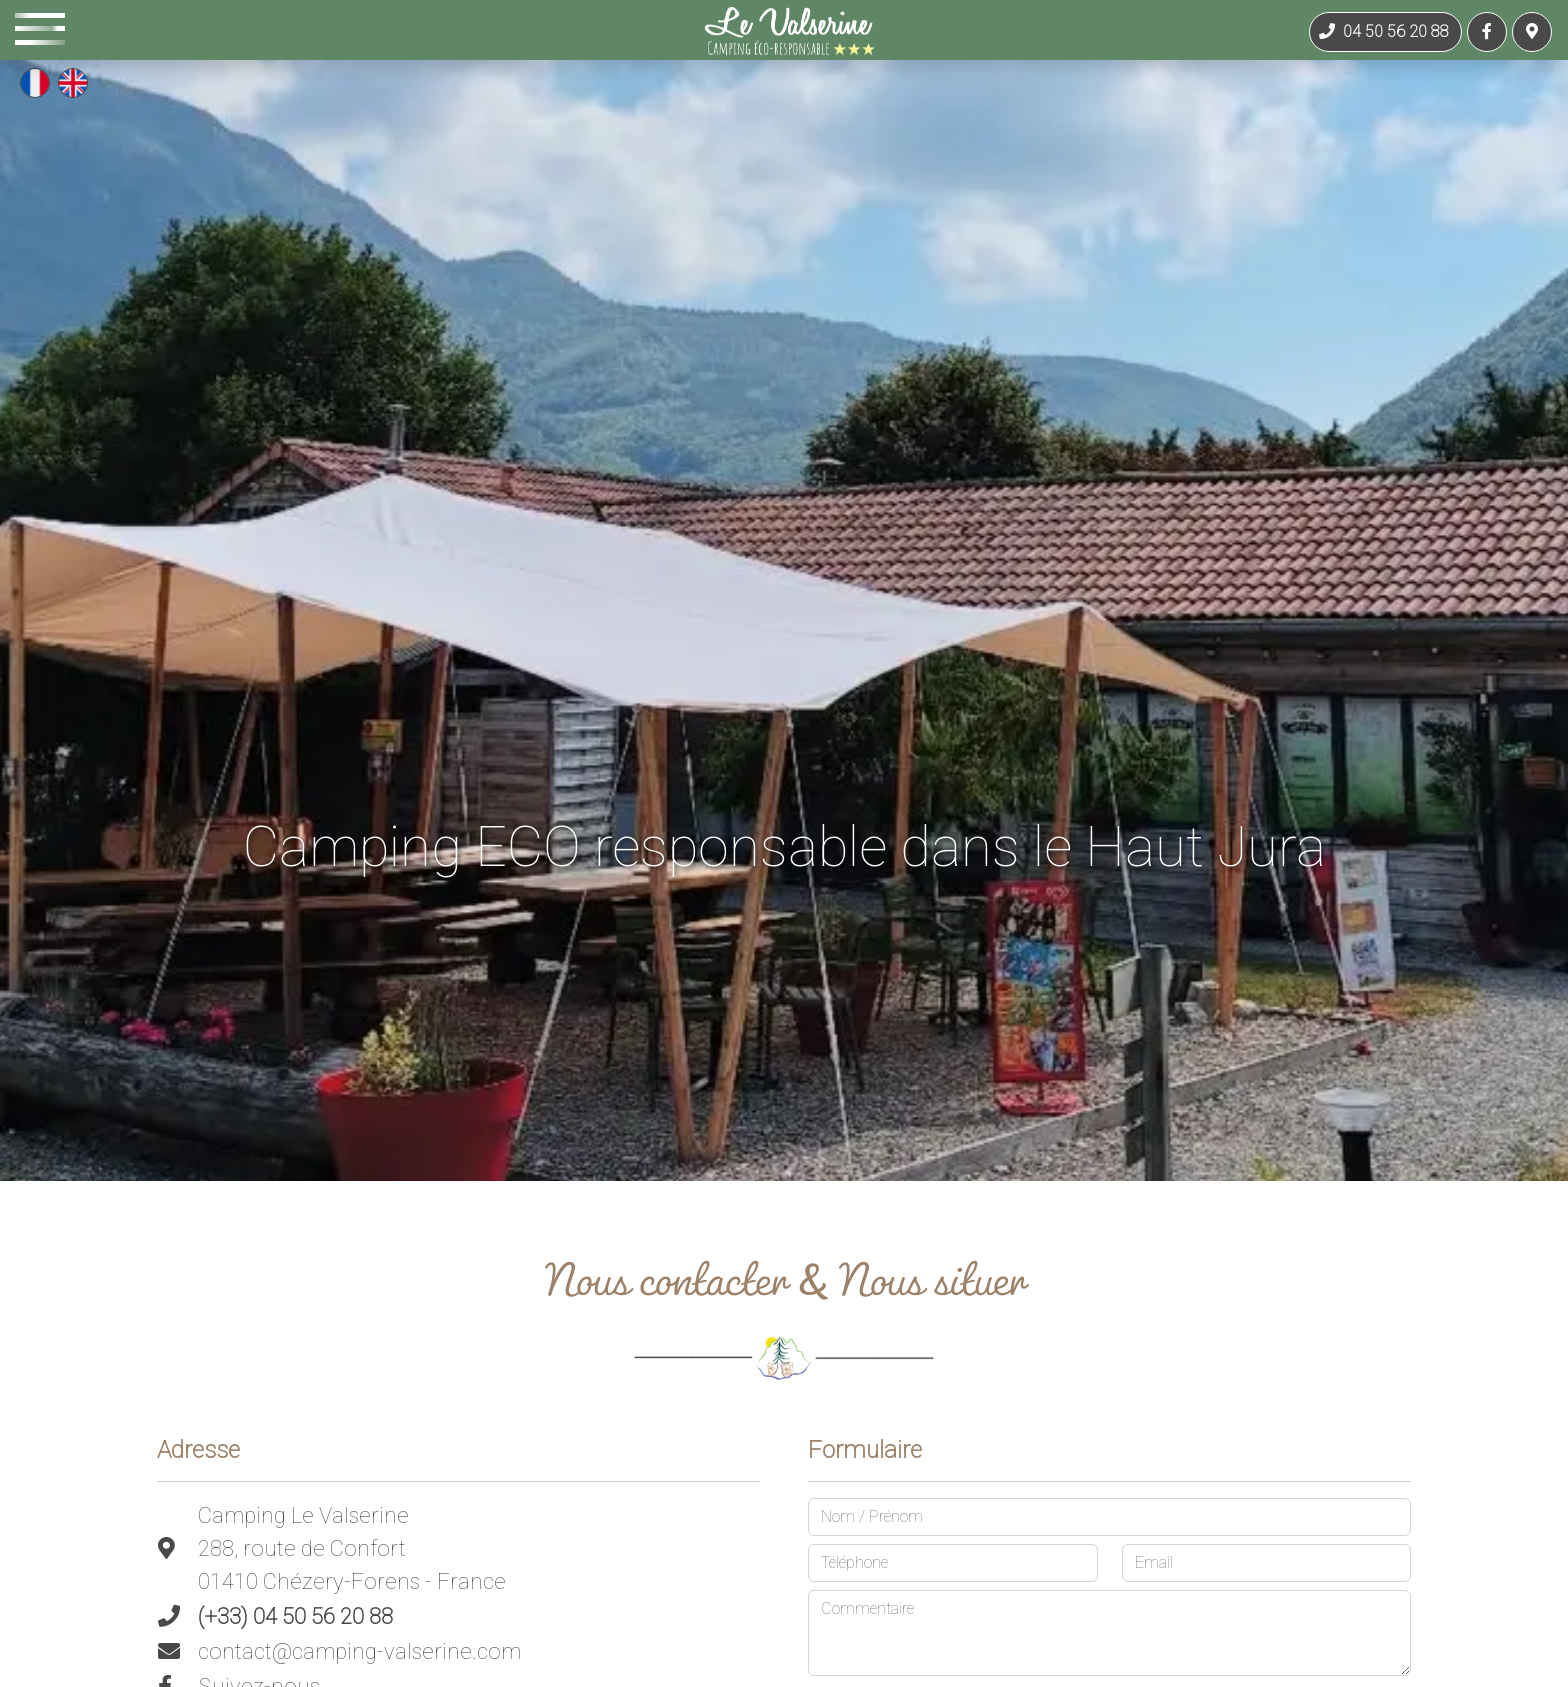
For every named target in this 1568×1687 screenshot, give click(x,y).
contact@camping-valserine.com (359, 1651)
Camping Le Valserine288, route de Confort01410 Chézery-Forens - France (352, 1548)
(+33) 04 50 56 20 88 (295, 1616)
